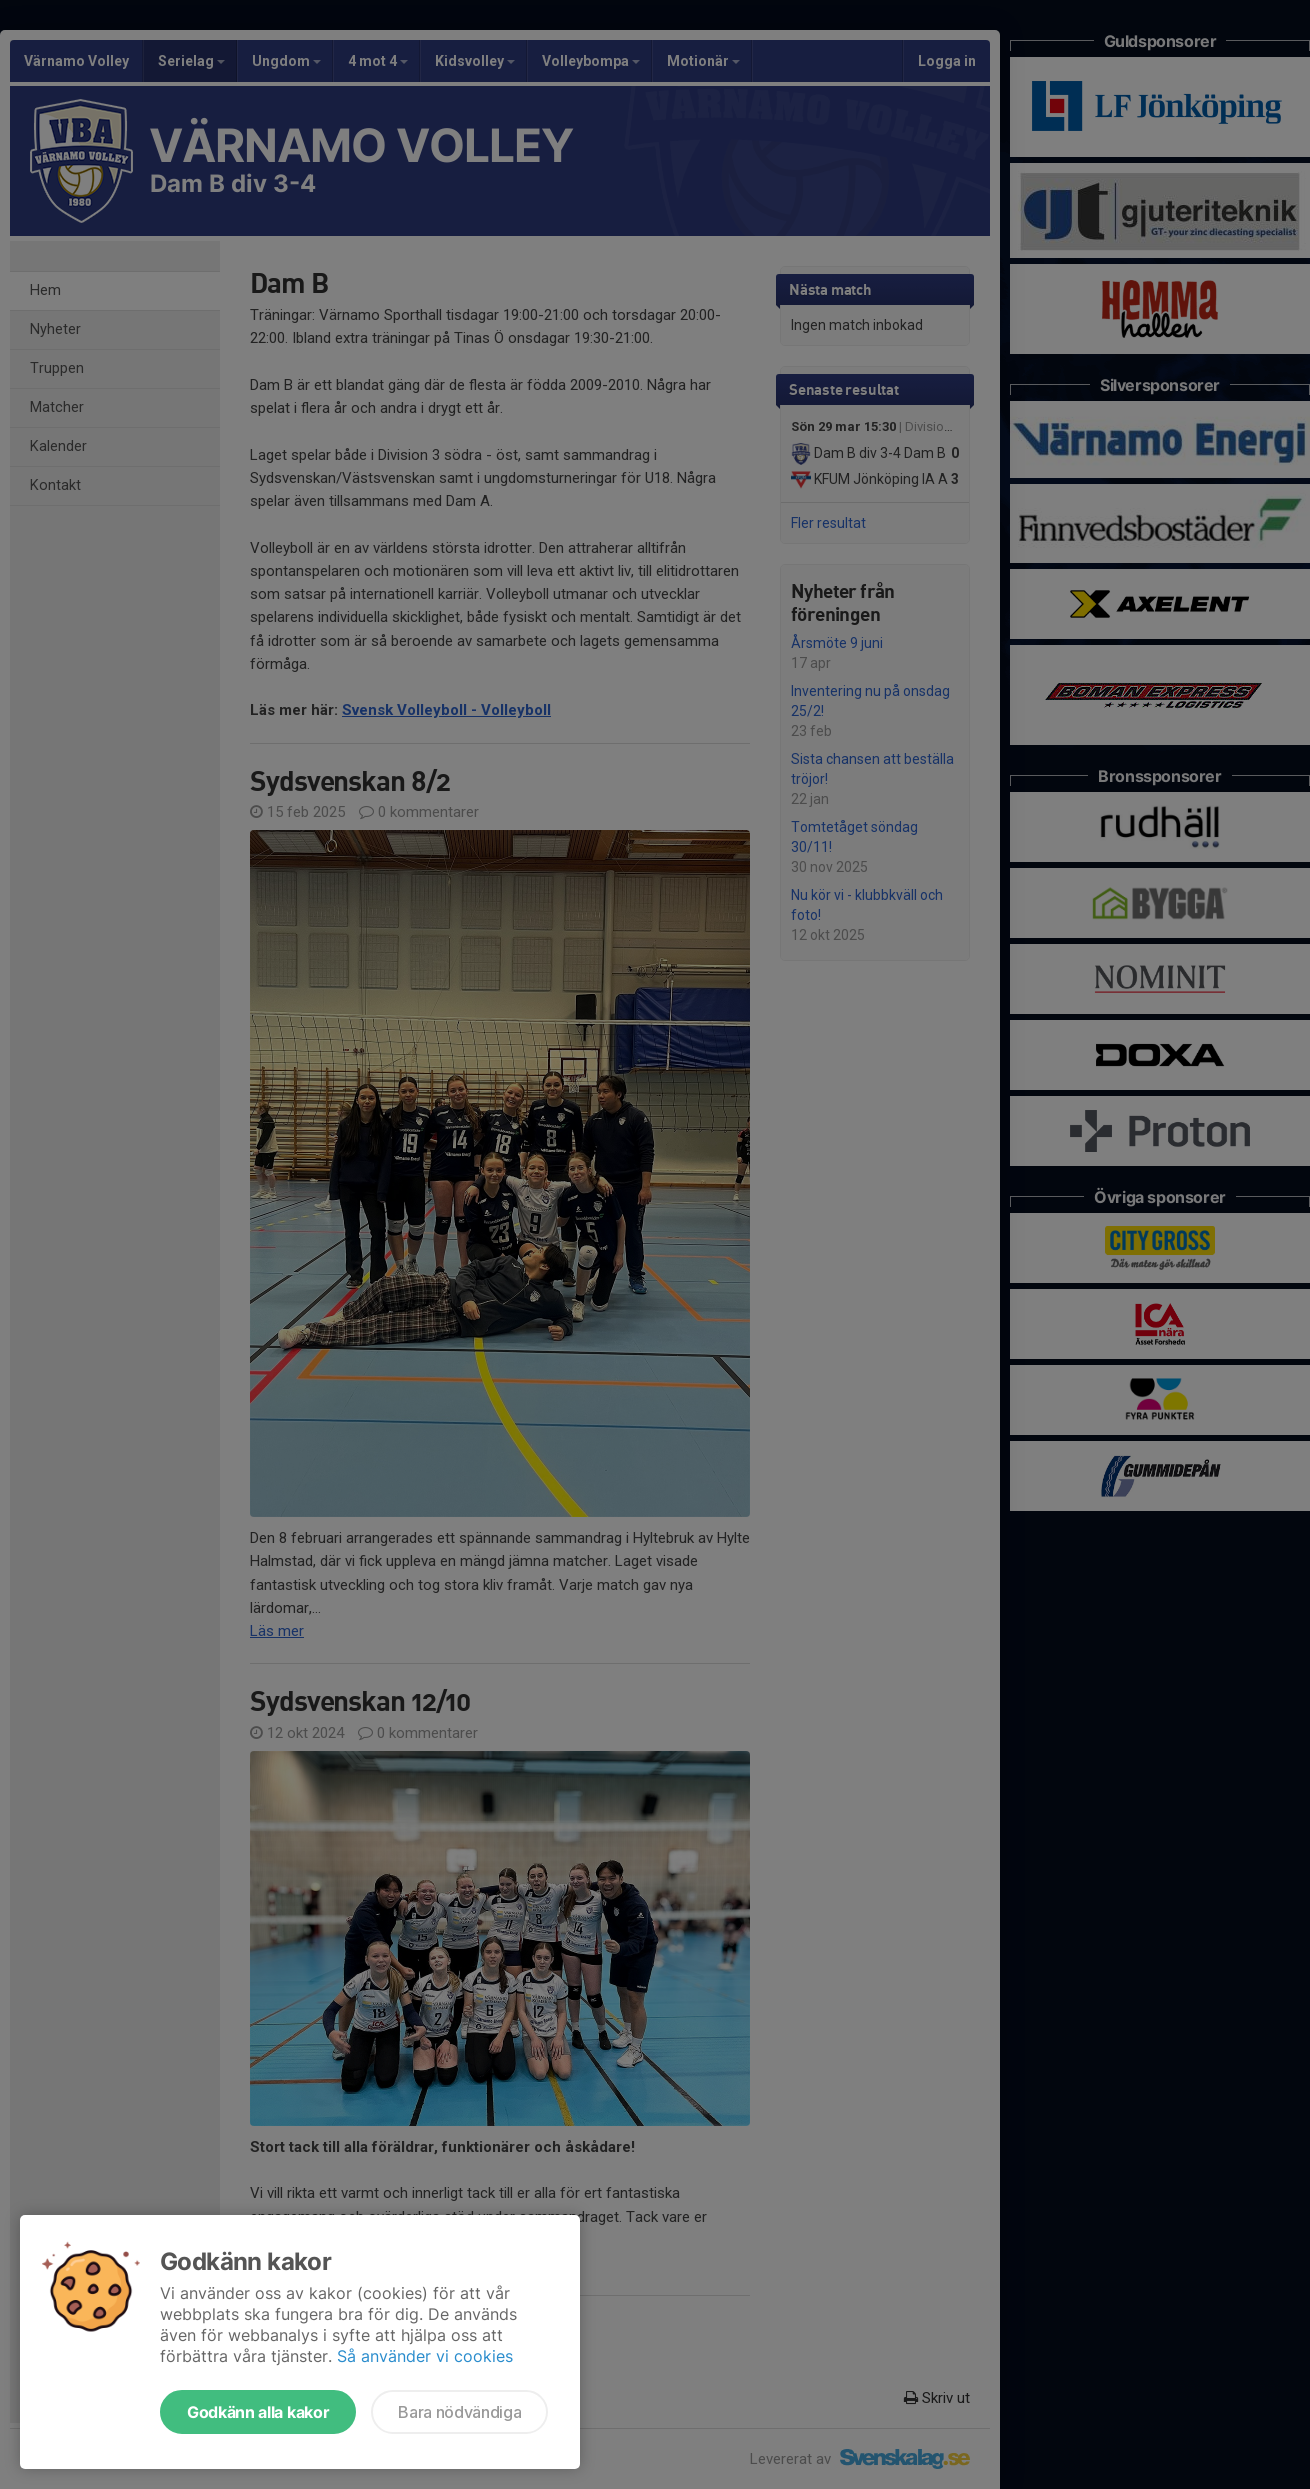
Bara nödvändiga (459, 2412)
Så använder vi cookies (425, 2356)
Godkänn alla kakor (258, 2412)
